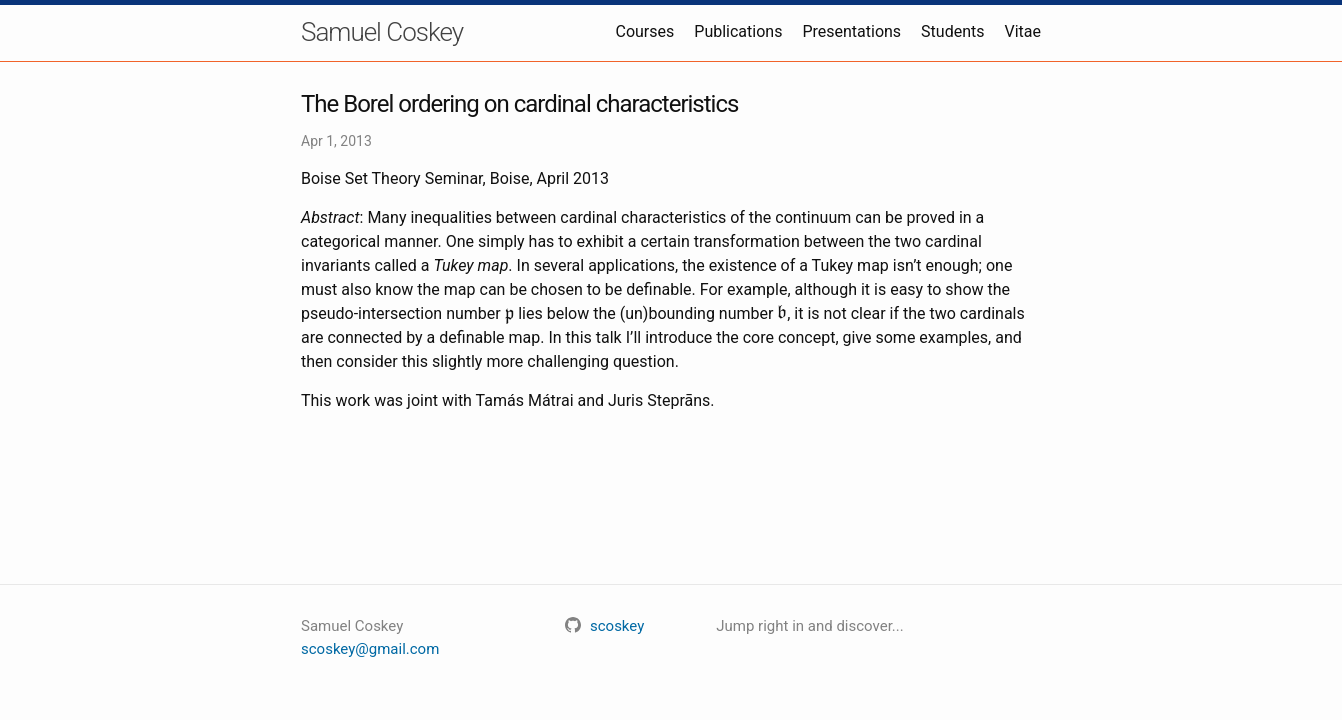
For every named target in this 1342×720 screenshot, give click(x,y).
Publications (738, 31)
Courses (645, 31)
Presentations (851, 31)
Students (952, 31)
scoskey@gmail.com (370, 649)
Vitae (1023, 31)
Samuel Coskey (382, 32)
